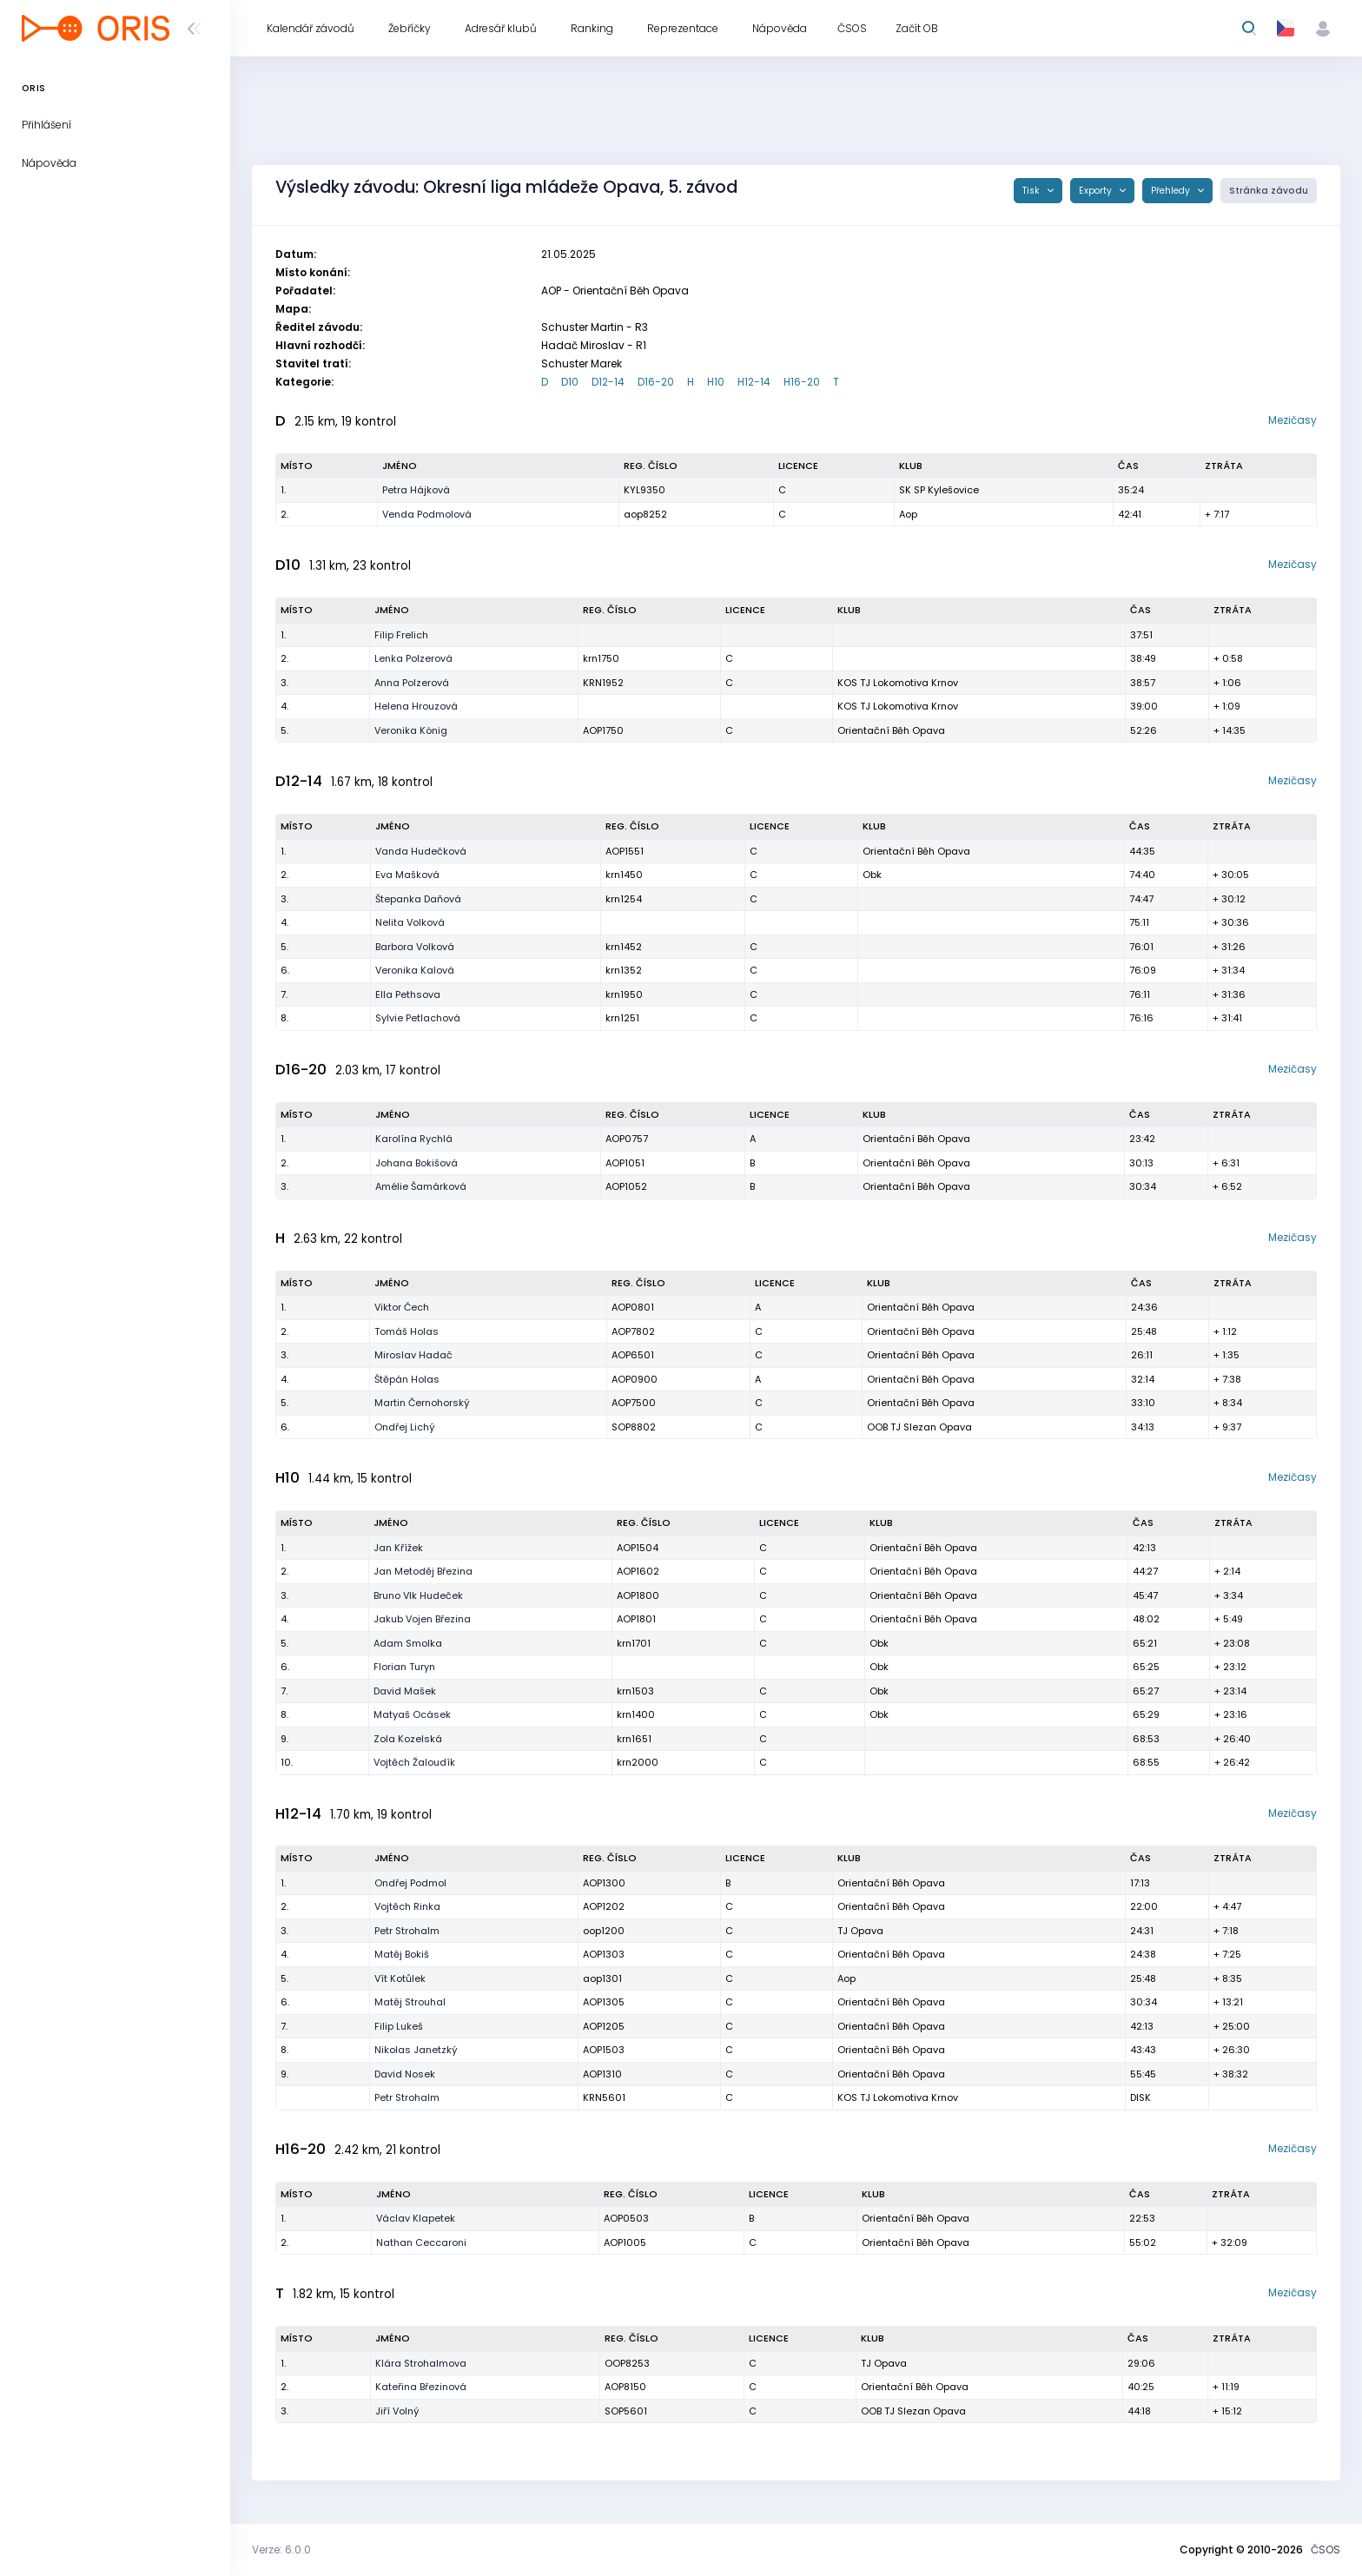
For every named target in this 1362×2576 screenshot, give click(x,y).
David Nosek (404, 2074)
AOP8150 (625, 2387)
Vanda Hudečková (420, 851)
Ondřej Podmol (410, 1883)
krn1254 (623, 899)
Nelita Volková (410, 922)
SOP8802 (634, 1427)
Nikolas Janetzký (416, 2050)
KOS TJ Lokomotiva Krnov (897, 683)
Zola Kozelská (408, 1739)
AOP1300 (604, 1883)
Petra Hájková (416, 490)
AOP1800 (638, 1595)
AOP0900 (635, 1379)
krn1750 (601, 658)
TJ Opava (860, 1931)
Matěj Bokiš (401, 1954)
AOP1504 (637, 1548)
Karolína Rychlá (414, 1139)
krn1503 (635, 1691)
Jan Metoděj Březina (423, 1571)
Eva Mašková (407, 875)
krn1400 (636, 1714)
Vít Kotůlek (400, 1978)
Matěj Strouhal (410, 2002)
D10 (570, 381)
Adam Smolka (408, 1643)
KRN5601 (604, 2097)
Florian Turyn (404, 1667)
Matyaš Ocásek (412, 1714)
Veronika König (410, 730)
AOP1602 (638, 1571)
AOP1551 (624, 851)
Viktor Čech (401, 1307)
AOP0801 (633, 1307)
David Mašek (405, 1691)
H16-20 (801, 381)
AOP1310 (602, 2074)
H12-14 (753, 381)
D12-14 (608, 381)
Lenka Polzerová (413, 658)
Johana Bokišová (416, 1163)
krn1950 (624, 994)
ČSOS (1325, 2549)
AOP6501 (633, 1355)
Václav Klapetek (415, 2218)
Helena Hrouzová (416, 706)
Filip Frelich (401, 635)
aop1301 (602, 1978)
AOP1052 (626, 1186)
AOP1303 (604, 1954)
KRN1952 (603, 683)
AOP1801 (636, 1619)
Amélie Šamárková (420, 1186)
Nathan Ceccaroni (421, 2242)
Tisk (1032, 190)
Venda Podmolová (427, 514)
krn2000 (637, 1762)
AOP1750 (603, 730)
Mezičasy (1292, 420)
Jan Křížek (398, 1548)
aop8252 (645, 514)
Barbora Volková (414, 947)
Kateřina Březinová (420, 2387)
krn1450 (624, 875)
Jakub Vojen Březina (422, 1619)
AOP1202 (604, 1906)
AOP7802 (633, 1331)
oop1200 (604, 1931)
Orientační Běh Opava (891, 730)
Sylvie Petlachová (417, 1018)
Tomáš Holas (406, 1331)
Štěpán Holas (407, 1379)
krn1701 (634, 1643)
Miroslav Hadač (413, 1355)
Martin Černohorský (422, 1403)
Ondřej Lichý (404, 1427)
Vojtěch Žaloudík (414, 1762)
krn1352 (623, 970)
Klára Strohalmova (420, 2363)
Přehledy (1172, 190)
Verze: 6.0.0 (281, 2549)
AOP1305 (604, 2002)
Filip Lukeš (398, 2026)
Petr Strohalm (407, 1931)
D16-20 (656, 381)
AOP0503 (626, 2218)
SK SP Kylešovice (939, 490)
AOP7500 (634, 1403)
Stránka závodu (1268, 190)
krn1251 (622, 1018)
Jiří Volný (397, 2411)
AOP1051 (625, 1163)
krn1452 (623, 947)
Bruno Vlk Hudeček (418, 1595)
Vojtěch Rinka (407, 1906)
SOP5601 (626, 2411)
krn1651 (634, 1739)
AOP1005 (625, 2242)
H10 (715, 381)
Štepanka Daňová (418, 899)
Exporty (1096, 190)
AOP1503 (604, 2050)
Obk (872, 875)
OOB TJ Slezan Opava (919, 1427)
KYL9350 (644, 490)
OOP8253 (627, 2363)
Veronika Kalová (414, 970)
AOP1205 (604, 2026)
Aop (908, 514)
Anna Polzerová (411, 683)
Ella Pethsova (407, 994)
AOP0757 (626, 1139)
